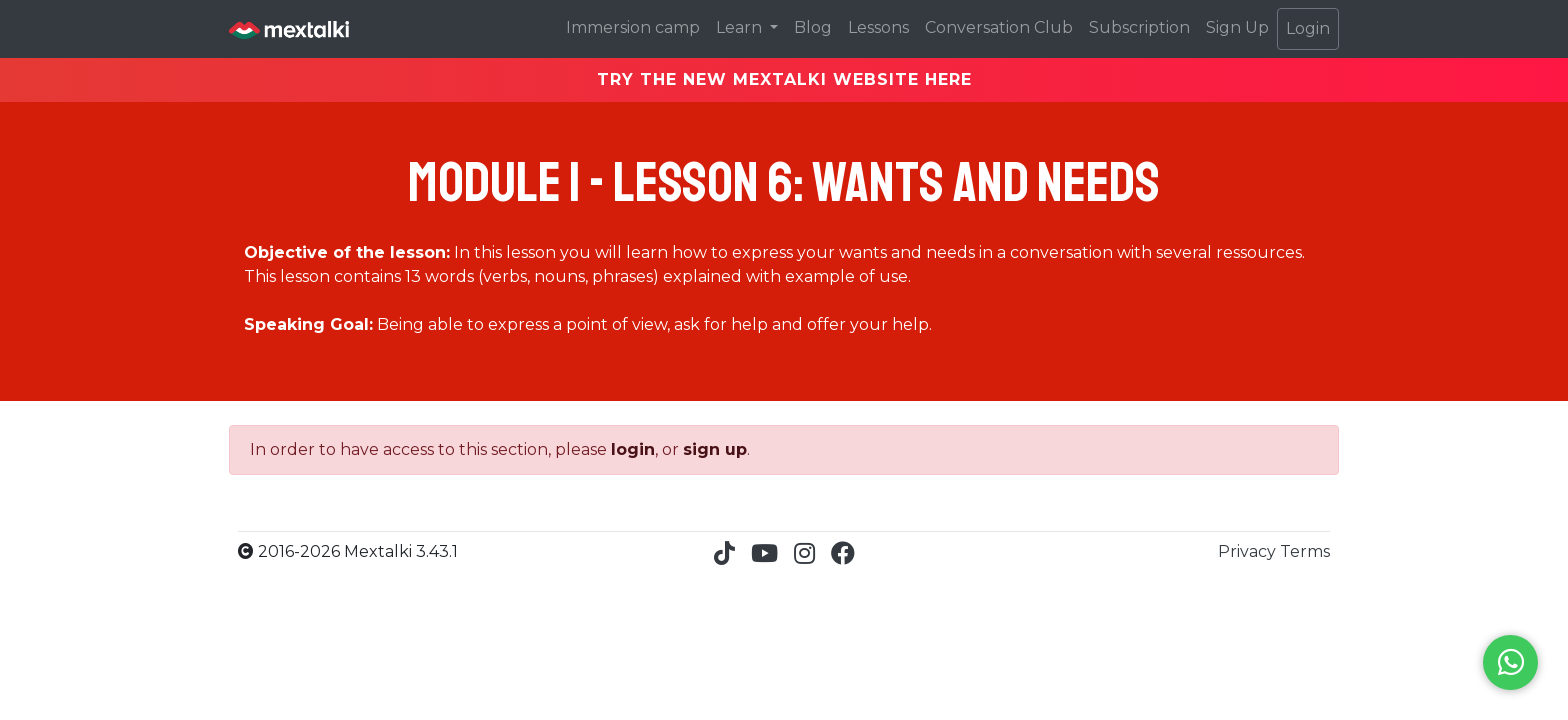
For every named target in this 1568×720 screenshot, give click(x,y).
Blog (813, 27)
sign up (715, 449)
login (633, 449)
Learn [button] (741, 27)
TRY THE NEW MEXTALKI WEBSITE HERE (784, 79)
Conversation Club (999, 27)
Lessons (878, 27)
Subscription (1139, 27)
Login (1308, 28)
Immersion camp (633, 27)
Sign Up (1237, 27)
